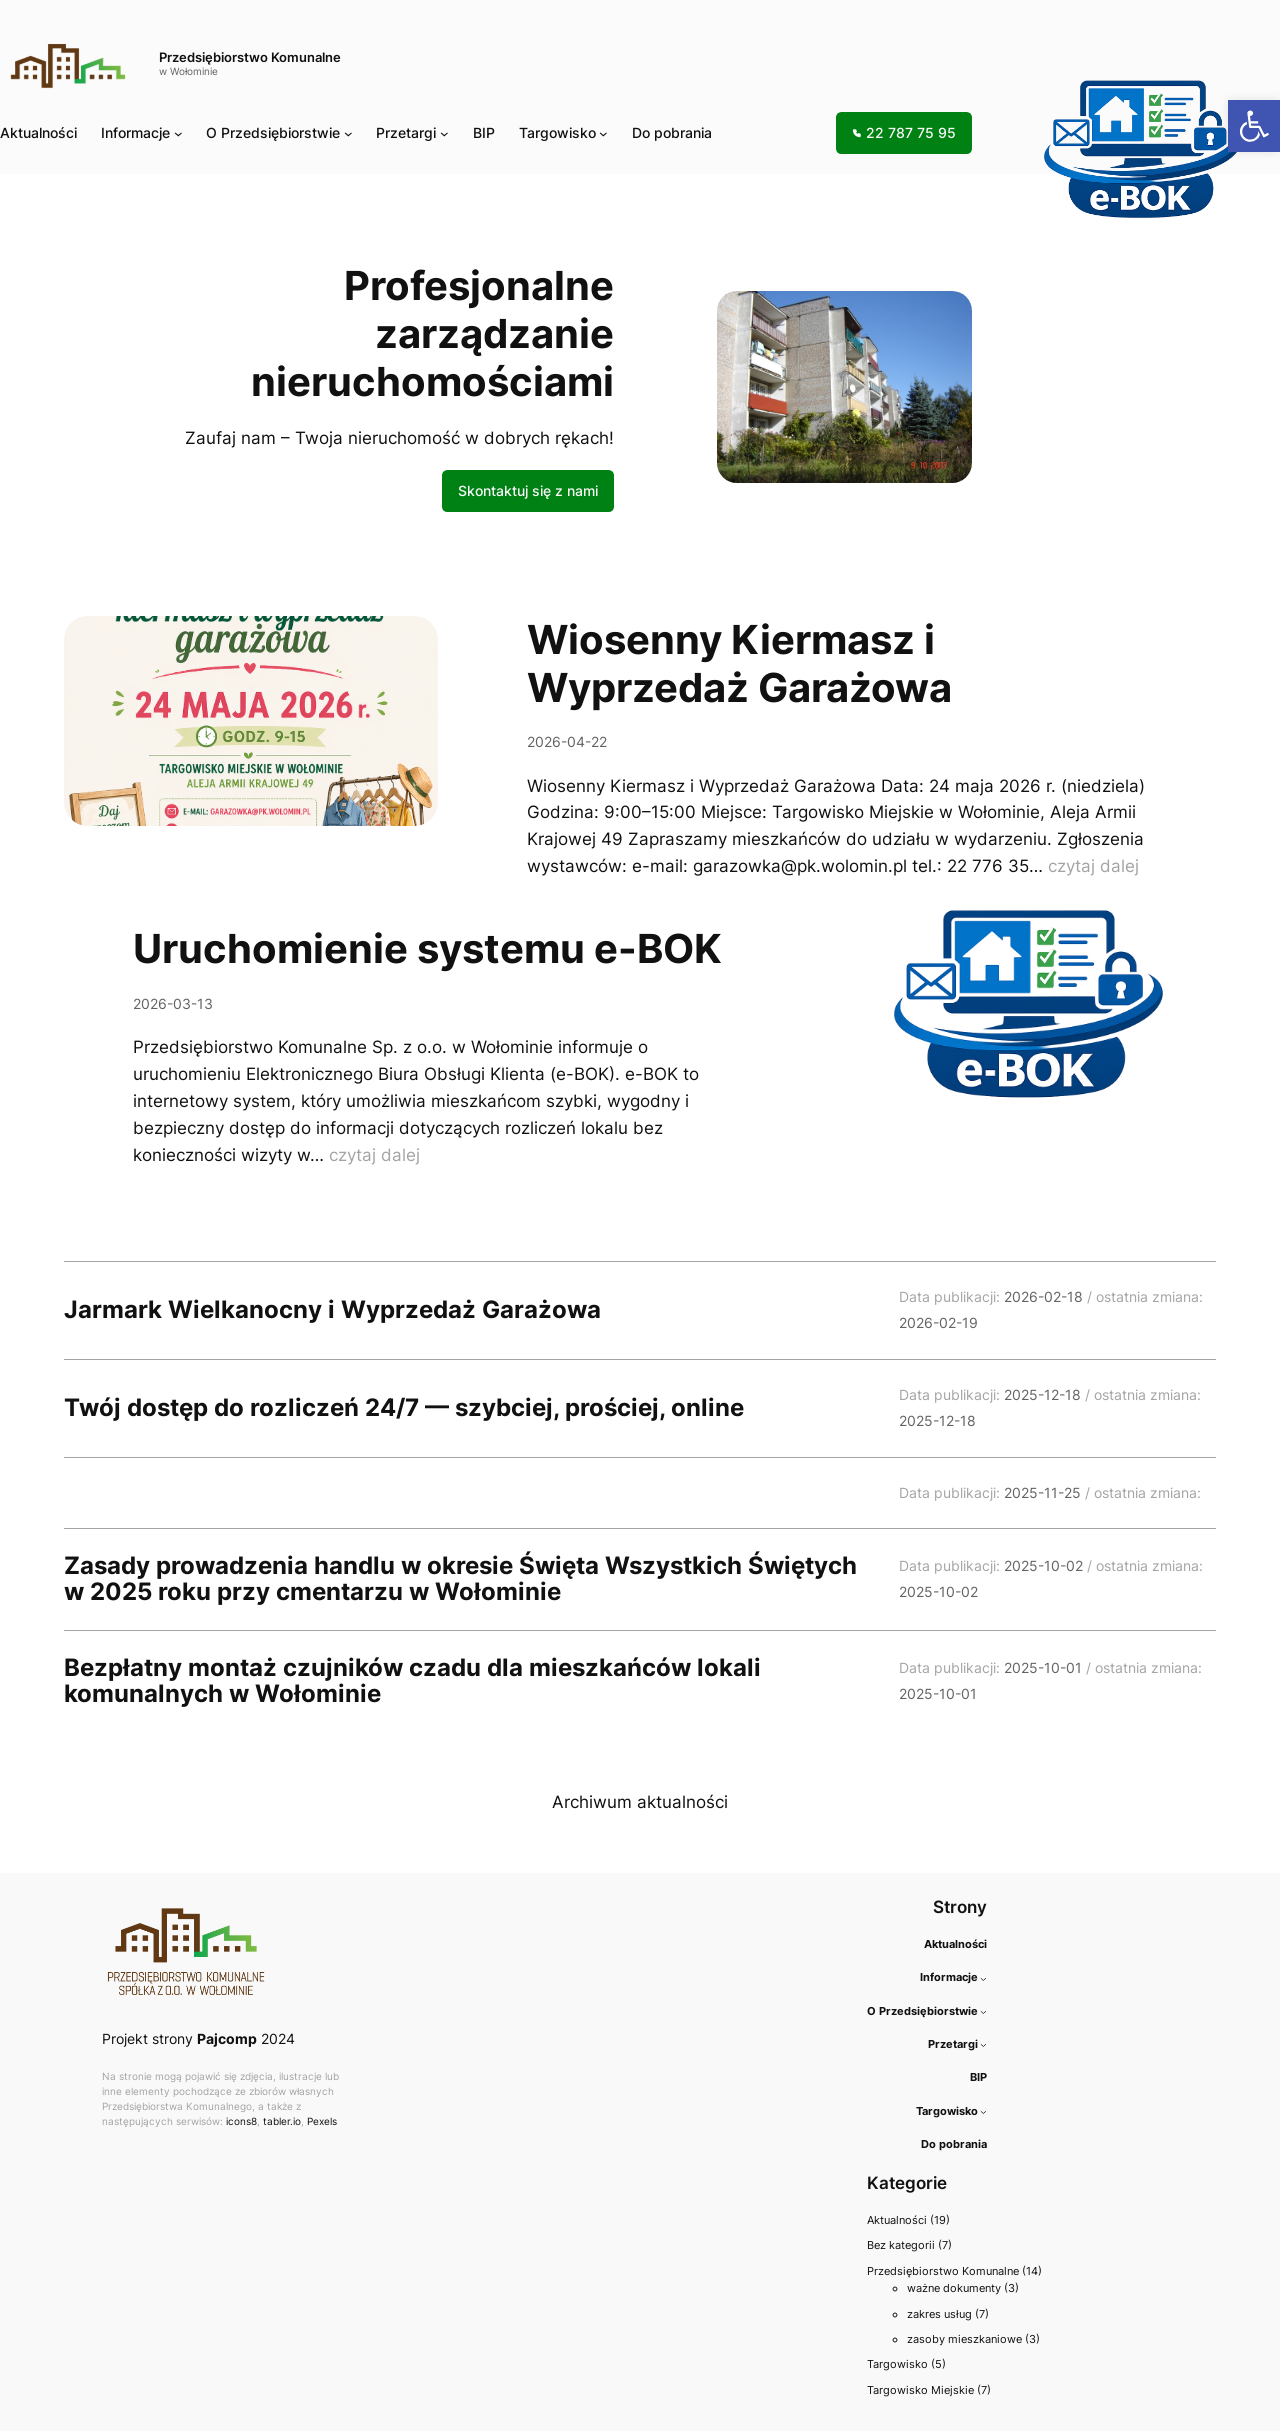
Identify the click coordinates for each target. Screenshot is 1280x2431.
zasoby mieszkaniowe (964, 2339)
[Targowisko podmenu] (603, 133)
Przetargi (406, 132)
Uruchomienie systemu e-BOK (427, 949)
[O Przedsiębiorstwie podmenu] (348, 133)
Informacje (135, 132)
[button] (1254, 126)
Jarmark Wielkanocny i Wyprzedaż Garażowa (332, 1310)
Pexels (322, 2121)
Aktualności (897, 2220)
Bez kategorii (901, 2245)
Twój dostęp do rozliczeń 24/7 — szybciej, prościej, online (404, 1408)
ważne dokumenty (954, 2288)
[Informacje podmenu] (178, 133)
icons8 (241, 2121)
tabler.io (282, 2121)
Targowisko (557, 132)
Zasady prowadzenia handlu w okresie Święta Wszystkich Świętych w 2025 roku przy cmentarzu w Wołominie (460, 1579)
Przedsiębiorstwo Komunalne (250, 57)
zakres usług (939, 2314)
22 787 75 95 (904, 132)
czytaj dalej (1093, 866)
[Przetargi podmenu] (444, 133)
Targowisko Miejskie (920, 2390)
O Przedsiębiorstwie (273, 132)
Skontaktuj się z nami (528, 490)
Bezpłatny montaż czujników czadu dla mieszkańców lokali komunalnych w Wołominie (412, 1681)
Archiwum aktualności (640, 1802)
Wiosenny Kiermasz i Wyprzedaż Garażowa (739, 664)
